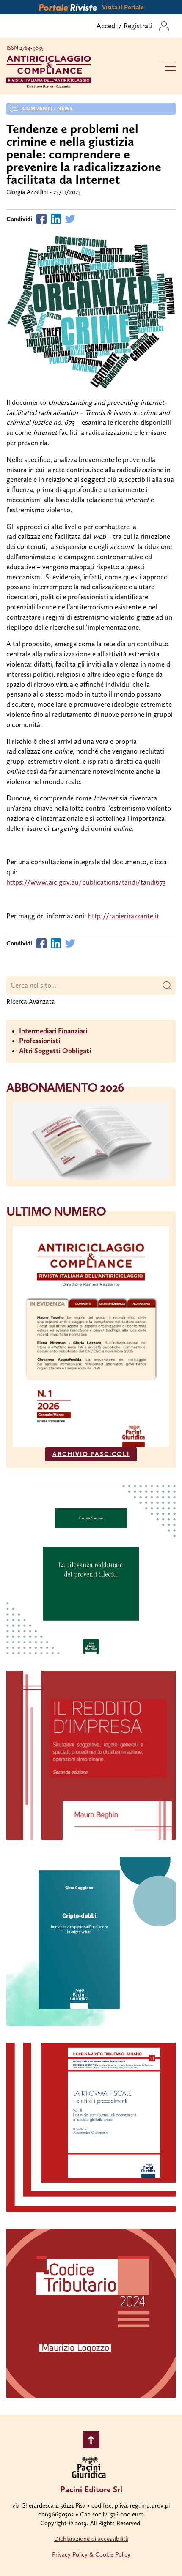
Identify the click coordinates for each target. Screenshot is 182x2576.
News (65, 108)
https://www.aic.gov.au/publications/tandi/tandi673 (86, 882)
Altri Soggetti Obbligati (55, 1050)
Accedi (107, 26)
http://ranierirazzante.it (123, 916)
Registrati (138, 26)
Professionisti (39, 1040)
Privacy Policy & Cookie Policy (91, 2554)
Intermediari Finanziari (53, 1031)
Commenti (37, 108)
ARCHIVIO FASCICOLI (91, 1454)
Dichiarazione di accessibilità (91, 2539)
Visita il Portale (122, 7)
